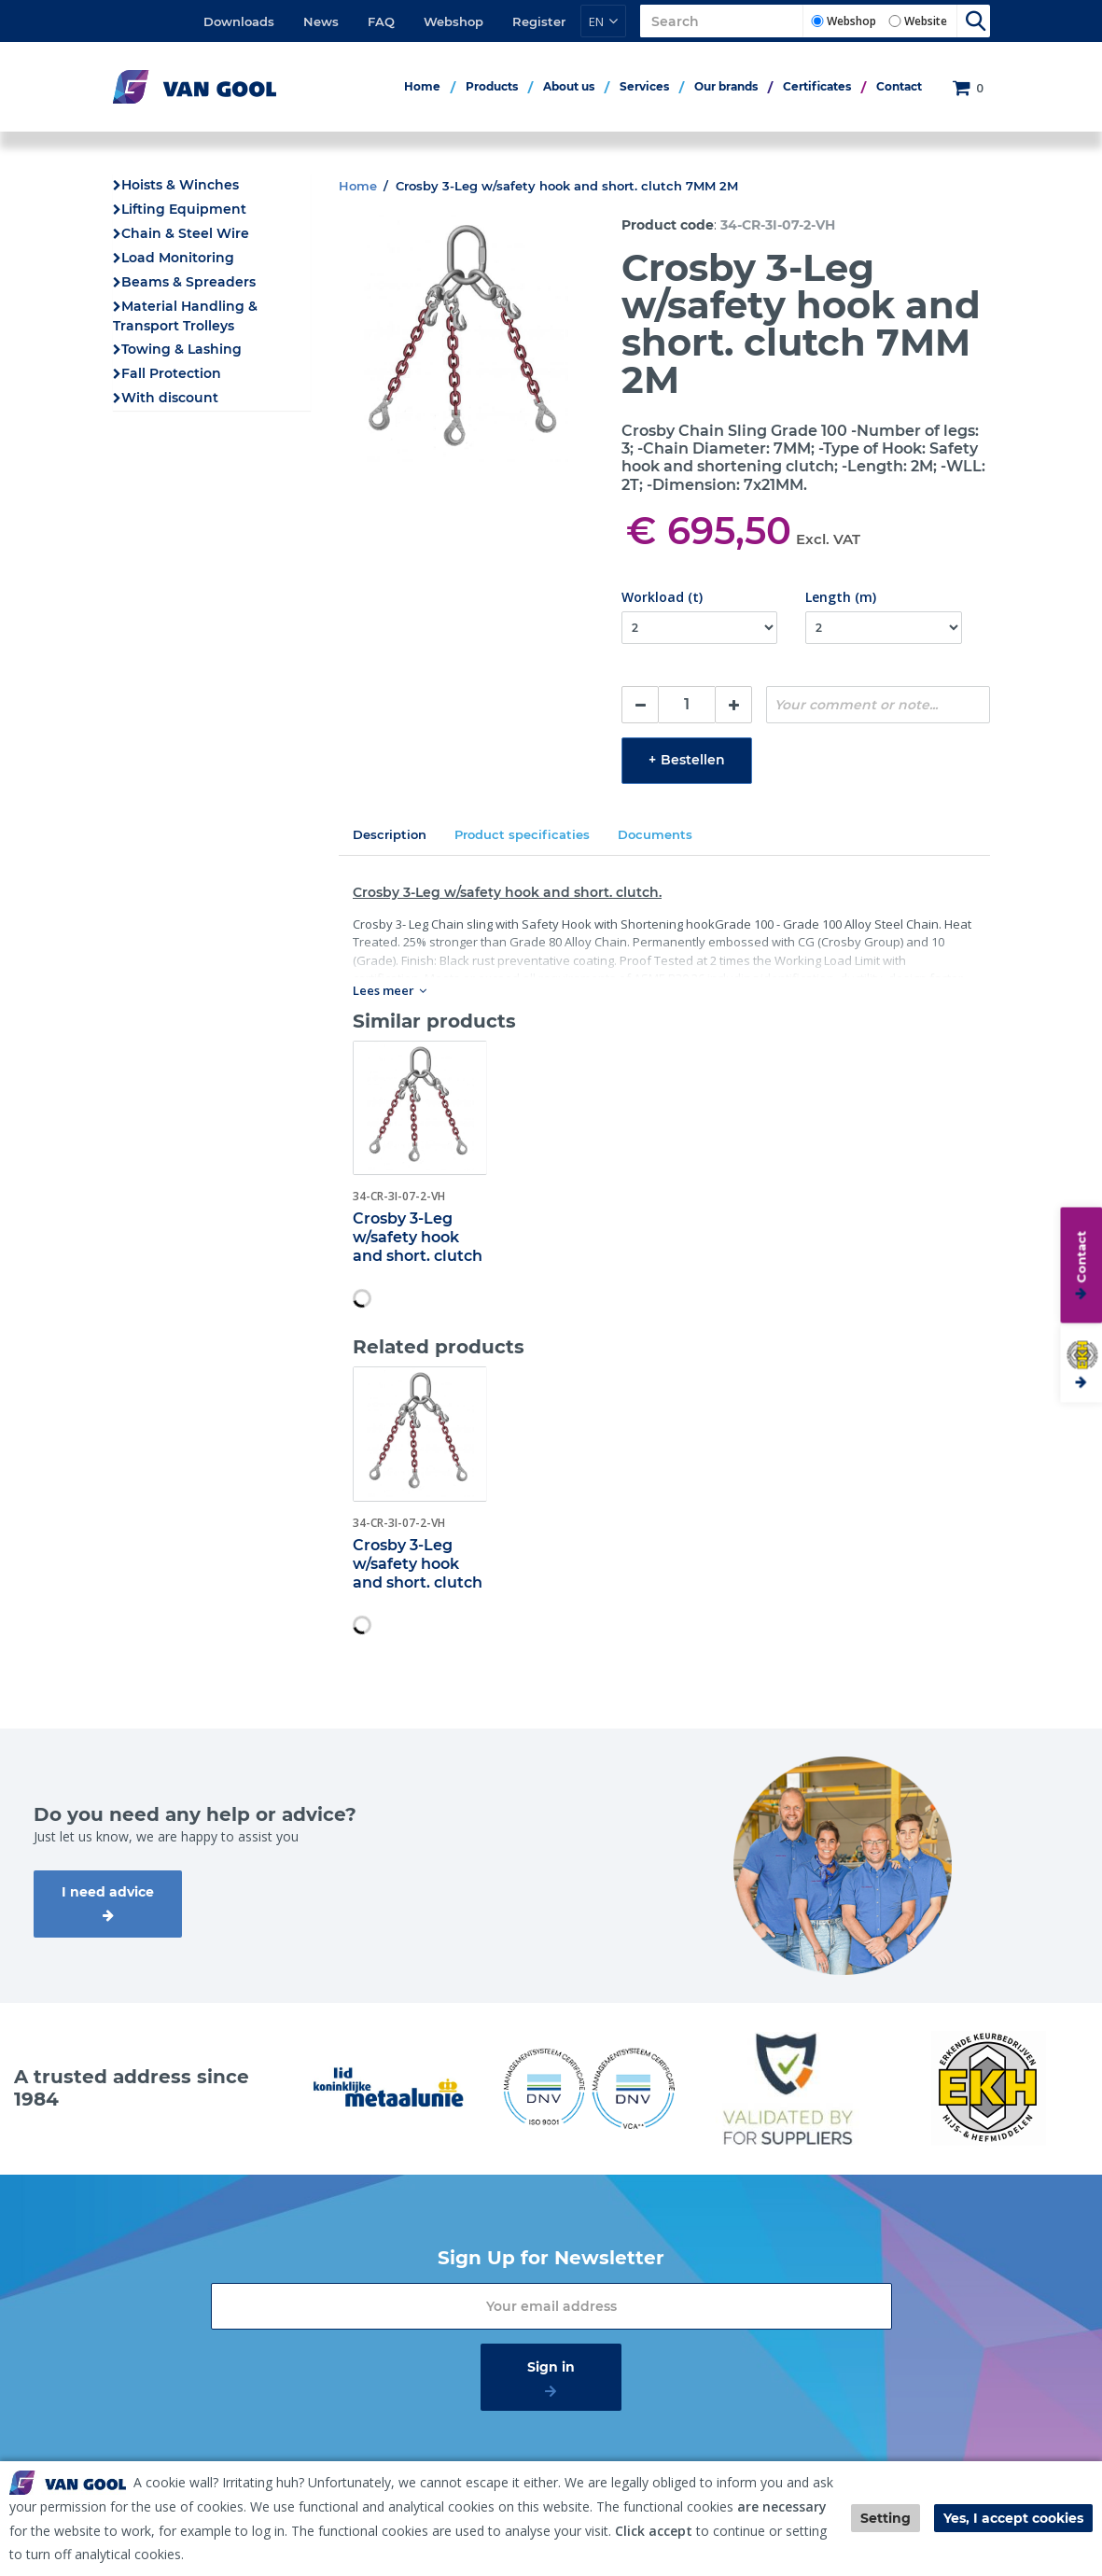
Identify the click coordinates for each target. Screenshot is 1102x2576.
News (321, 21)
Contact (899, 86)
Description (389, 834)
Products (492, 86)
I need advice (108, 1891)
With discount (169, 397)
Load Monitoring (177, 257)
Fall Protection (171, 373)
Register (538, 21)
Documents (655, 834)
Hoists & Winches (180, 184)
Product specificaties (522, 834)
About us (568, 86)
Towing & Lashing (181, 349)
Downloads (238, 21)
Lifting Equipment (183, 209)
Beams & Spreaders (188, 281)
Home (422, 86)
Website (925, 21)
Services (644, 86)
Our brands (726, 86)
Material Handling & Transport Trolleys (185, 316)
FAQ (381, 21)
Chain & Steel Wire (185, 233)
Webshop (453, 21)
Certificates (817, 86)
